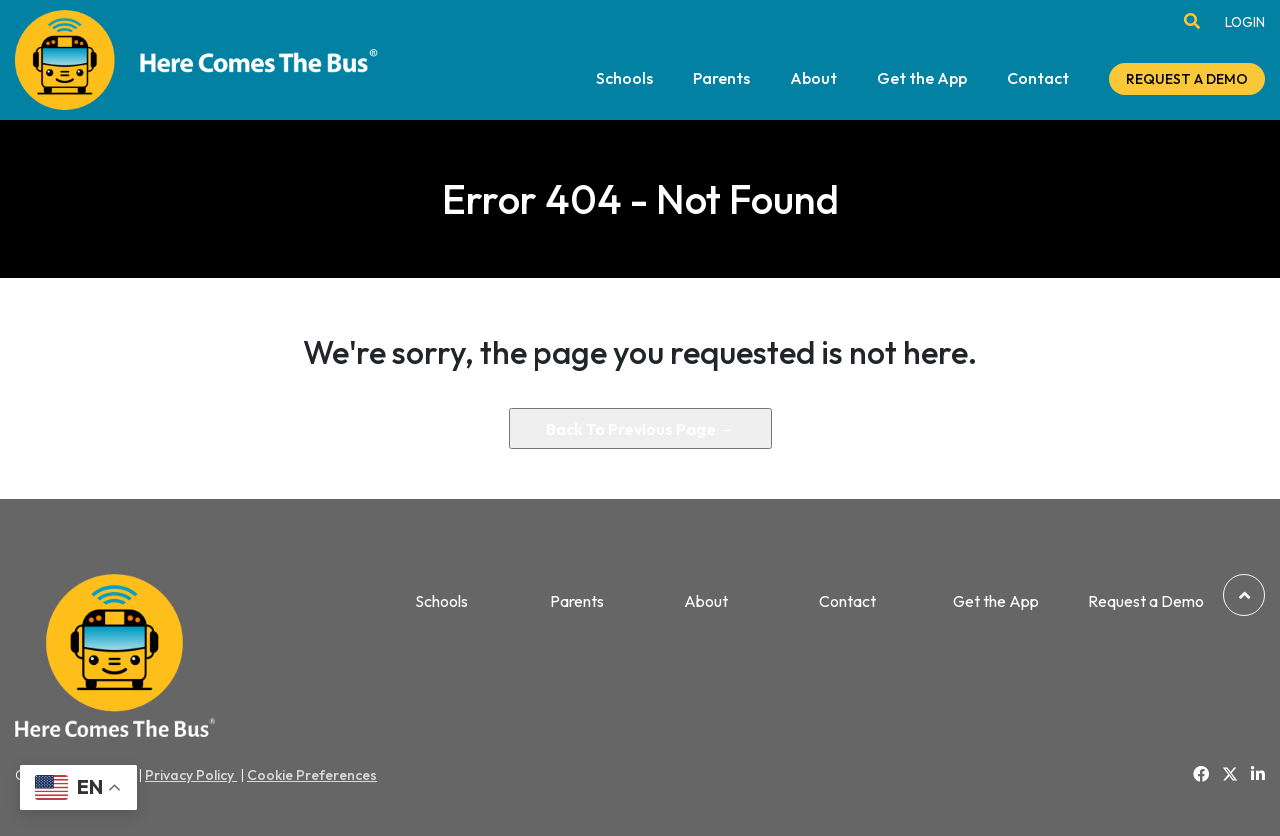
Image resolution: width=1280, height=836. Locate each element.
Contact (1038, 79)
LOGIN (1245, 22)
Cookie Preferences (312, 775)
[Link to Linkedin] (1258, 774)
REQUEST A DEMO (1187, 79)
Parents (721, 79)
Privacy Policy (191, 775)
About (813, 79)
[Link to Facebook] (1201, 774)
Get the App (922, 79)
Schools (624, 79)
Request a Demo (1146, 601)
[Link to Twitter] (1230, 775)
